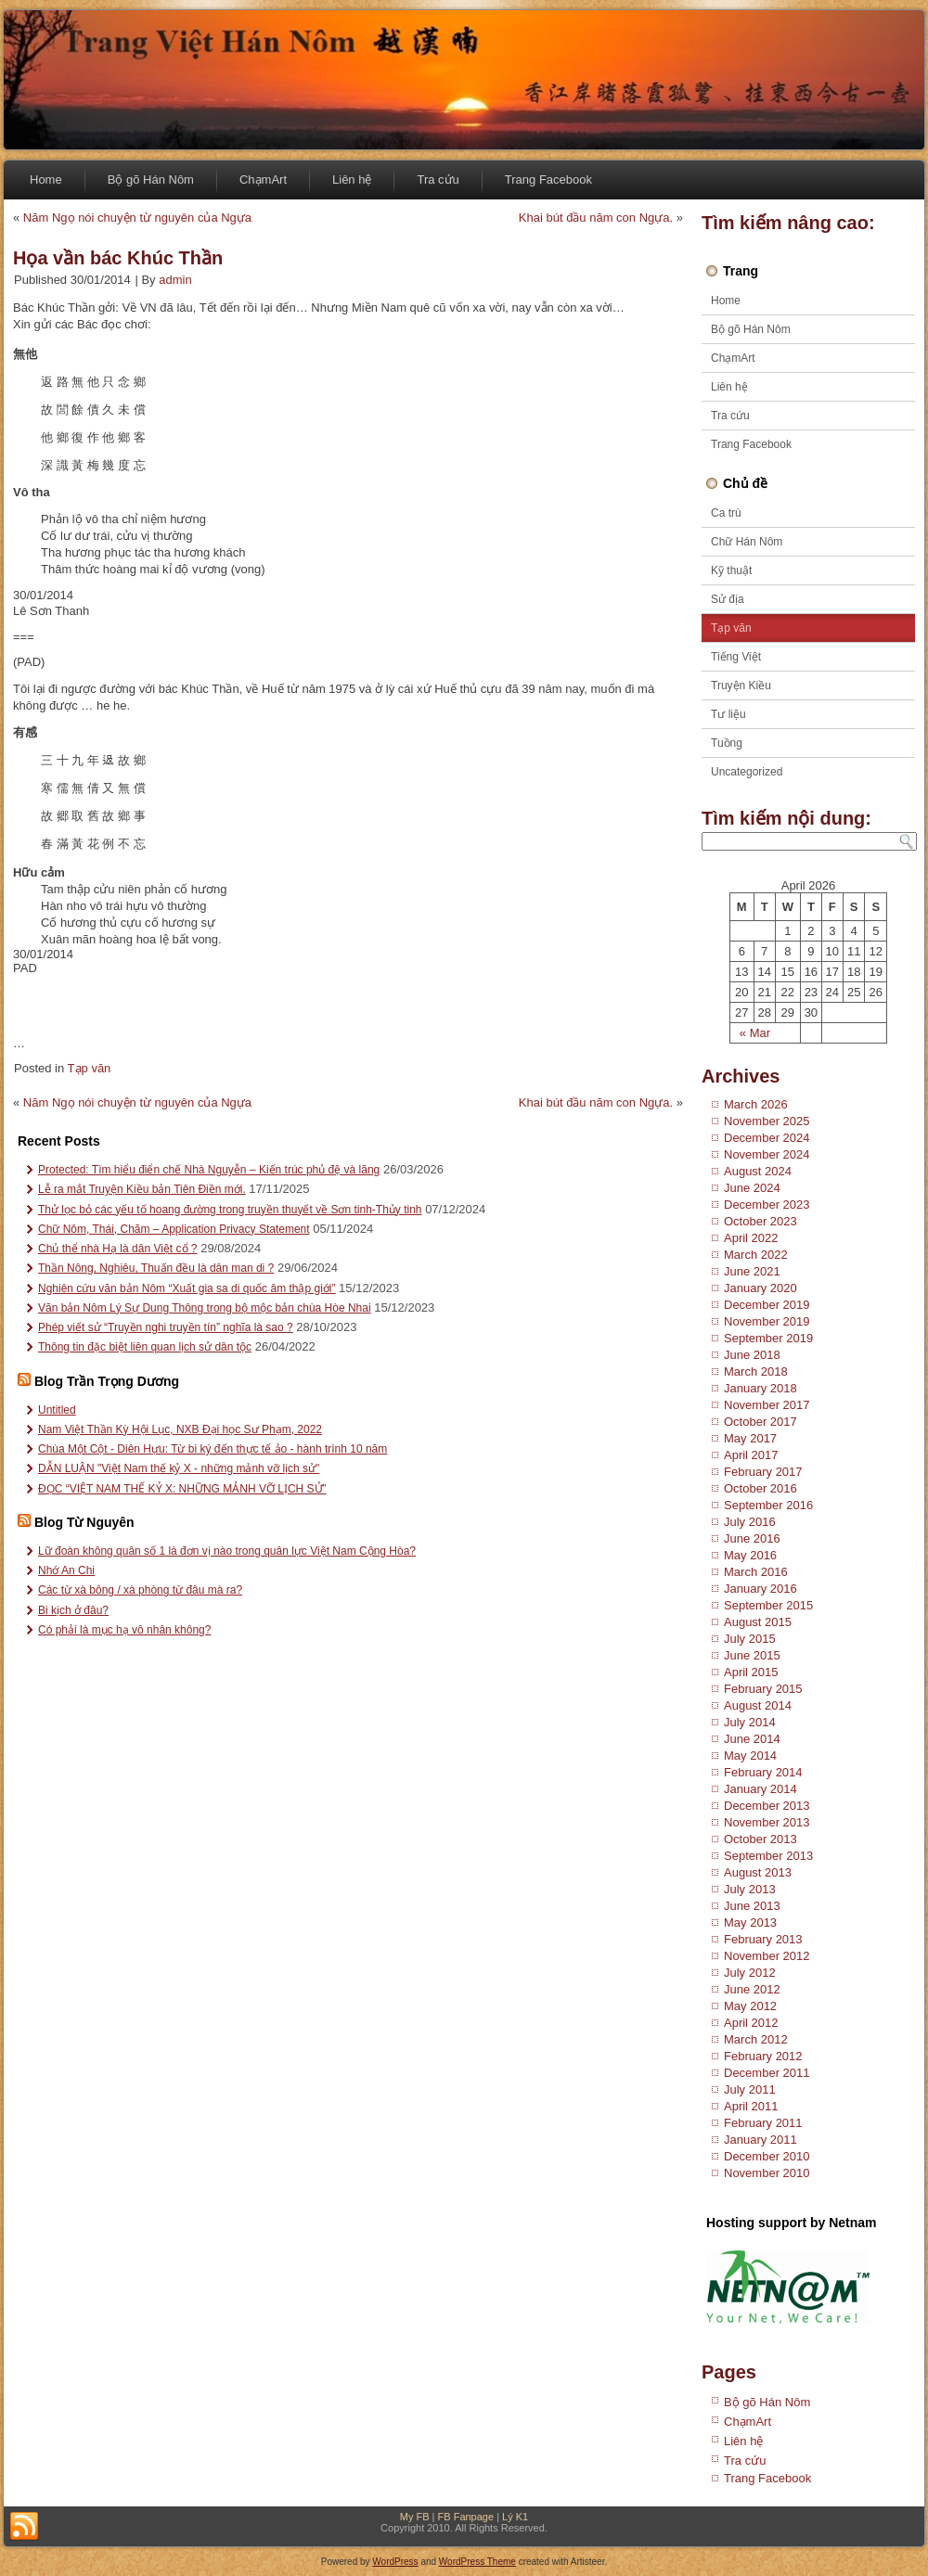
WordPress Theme (477, 2562)
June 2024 (752, 1188)
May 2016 (750, 1555)
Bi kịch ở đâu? (73, 1610)
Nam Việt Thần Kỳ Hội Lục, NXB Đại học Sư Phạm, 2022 (180, 1429)
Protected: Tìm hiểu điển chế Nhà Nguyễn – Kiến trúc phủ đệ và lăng (209, 1169)
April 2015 (751, 1672)
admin (175, 280)
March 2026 (756, 1104)
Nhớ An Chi (66, 1570)
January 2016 (760, 1589)
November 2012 (767, 1956)
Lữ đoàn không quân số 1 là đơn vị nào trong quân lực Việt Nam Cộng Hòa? (227, 1550)
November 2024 (767, 1154)
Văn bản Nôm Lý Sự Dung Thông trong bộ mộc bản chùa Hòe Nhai (204, 1307)
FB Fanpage (466, 2516)
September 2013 (768, 1856)
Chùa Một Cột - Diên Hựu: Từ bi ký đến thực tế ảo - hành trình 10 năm (212, 1448)
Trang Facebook (548, 179)
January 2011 (760, 2140)
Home (46, 179)
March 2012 (756, 2039)
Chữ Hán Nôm (746, 541)
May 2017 (750, 1438)
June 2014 (752, 1739)
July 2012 (750, 1973)
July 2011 (750, 2089)
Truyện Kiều (741, 685)
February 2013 (763, 1939)
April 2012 (751, 2023)
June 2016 (752, 1538)
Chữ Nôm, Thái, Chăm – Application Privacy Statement (174, 1229)
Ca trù (726, 512)
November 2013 (767, 1822)
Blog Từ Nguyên (84, 1522)
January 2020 (760, 1288)
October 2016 (760, 1488)
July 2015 (750, 1639)
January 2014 (760, 1789)
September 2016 (768, 1505)
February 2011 (763, 2123)
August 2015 (758, 1622)
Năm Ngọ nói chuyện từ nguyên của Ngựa (137, 217)
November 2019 (767, 1321)
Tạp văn (89, 1068)
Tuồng (726, 743)
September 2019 (768, 1338)
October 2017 (760, 1422)
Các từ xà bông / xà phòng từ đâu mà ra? (140, 1589)
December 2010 (767, 2156)
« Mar (755, 1033)
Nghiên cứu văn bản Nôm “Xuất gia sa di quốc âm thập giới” (186, 1288)
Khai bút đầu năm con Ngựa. (596, 217)
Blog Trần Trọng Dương (106, 1381)
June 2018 (752, 1355)
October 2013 (760, 1839)
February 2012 (763, 2056)
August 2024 (758, 1171)
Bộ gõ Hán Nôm (151, 179)
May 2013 (750, 1922)
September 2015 (768, 1605)
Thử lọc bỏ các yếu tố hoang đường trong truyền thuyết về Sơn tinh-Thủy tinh (230, 1209)
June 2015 (752, 1655)
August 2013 (758, 1872)
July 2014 (750, 1722)
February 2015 (763, 1689)
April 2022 (751, 1238)
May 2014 (750, 1755)
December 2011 (767, 2073)
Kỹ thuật (731, 570)
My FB (415, 2516)
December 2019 (767, 1305)
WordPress (395, 2562)
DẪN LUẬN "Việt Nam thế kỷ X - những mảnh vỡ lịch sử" (178, 1468)
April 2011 (751, 2106)
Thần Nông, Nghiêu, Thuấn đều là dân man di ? (156, 1268)
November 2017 (767, 1405)
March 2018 (756, 1371)
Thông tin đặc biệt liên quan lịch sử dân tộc (144, 1346)
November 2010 (767, 2173)
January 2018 (760, 1388)
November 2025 (767, 1121)
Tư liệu (728, 714)
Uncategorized (746, 771)
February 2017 (763, 1472)
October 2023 (760, 1221)
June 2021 (752, 1271)
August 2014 (758, 1705)
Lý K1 (515, 2516)
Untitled (57, 1409)
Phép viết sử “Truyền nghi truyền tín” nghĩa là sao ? (165, 1327)
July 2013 (750, 1889)
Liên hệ (351, 179)
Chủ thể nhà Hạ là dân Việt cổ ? (118, 1248)
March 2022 (756, 1255)
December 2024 (767, 1138)
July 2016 (750, 1522)
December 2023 (767, 1204)
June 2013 (752, 1906)
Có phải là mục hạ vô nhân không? (124, 1629)
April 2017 (751, 1455)
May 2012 (750, 2006)
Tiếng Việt (736, 656)
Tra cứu (437, 179)
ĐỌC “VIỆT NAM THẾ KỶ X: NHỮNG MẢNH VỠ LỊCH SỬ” (182, 1488)
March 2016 (756, 1572)
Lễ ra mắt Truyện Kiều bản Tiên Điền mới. (142, 1189)
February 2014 (763, 1772)
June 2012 (752, 1989)
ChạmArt (263, 179)
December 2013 (767, 1806)
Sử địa (727, 599)
